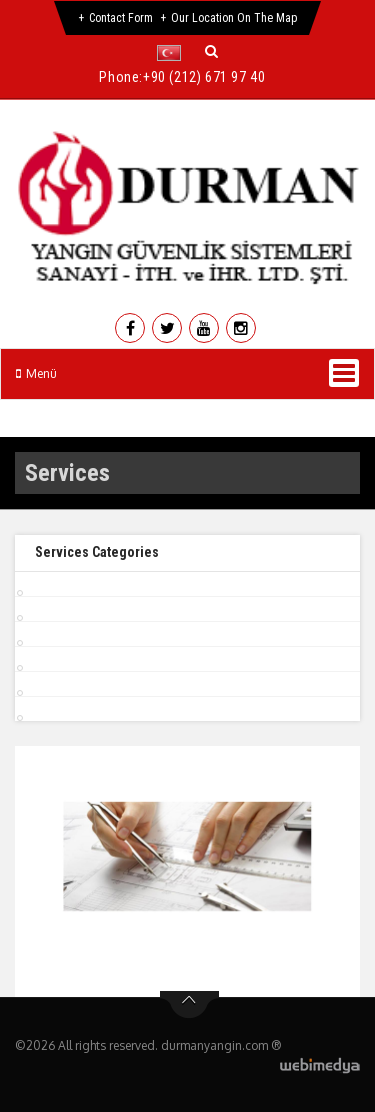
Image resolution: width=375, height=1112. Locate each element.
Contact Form (121, 18)
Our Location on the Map (234, 18)
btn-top (189, 1005)
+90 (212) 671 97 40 (204, 77)
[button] (173, 53)
